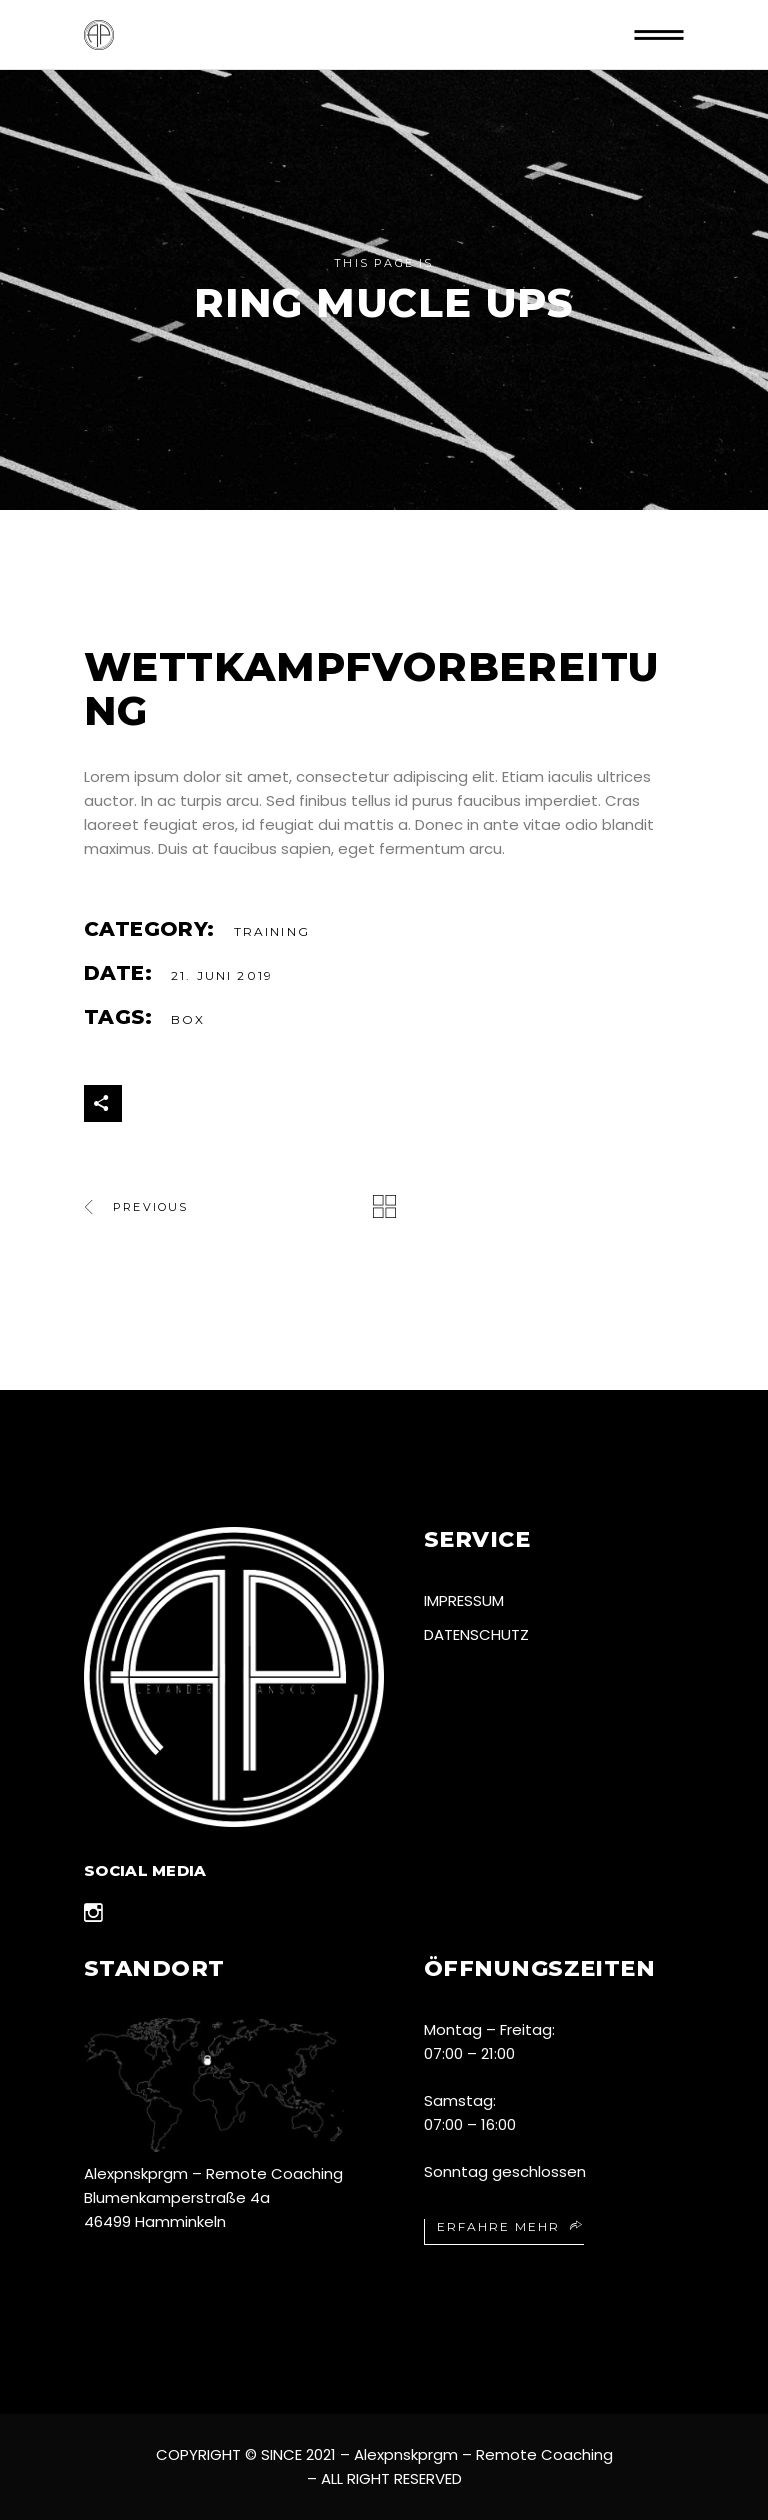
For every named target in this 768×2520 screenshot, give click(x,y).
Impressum (464, 1600)
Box (188, 1019)
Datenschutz (476, 1634)
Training (272, 931)
